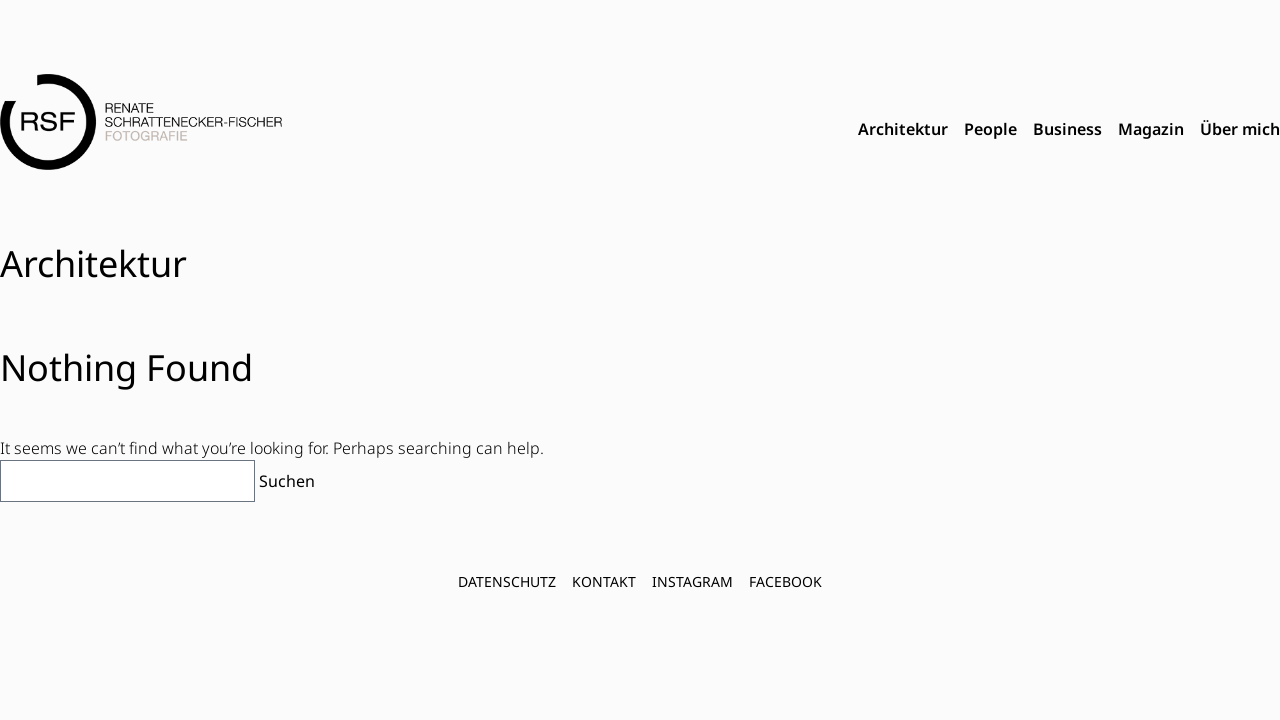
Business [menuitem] (1067, 129)
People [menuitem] (990, 129)
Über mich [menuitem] (1240, 129)
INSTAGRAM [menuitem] (692, 581)
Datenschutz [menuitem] (507, 581)
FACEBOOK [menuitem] (785, 581)
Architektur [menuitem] (903, 129)
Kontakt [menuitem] (604, 581)
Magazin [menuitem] (1151, 129)
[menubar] (1069, 130)
